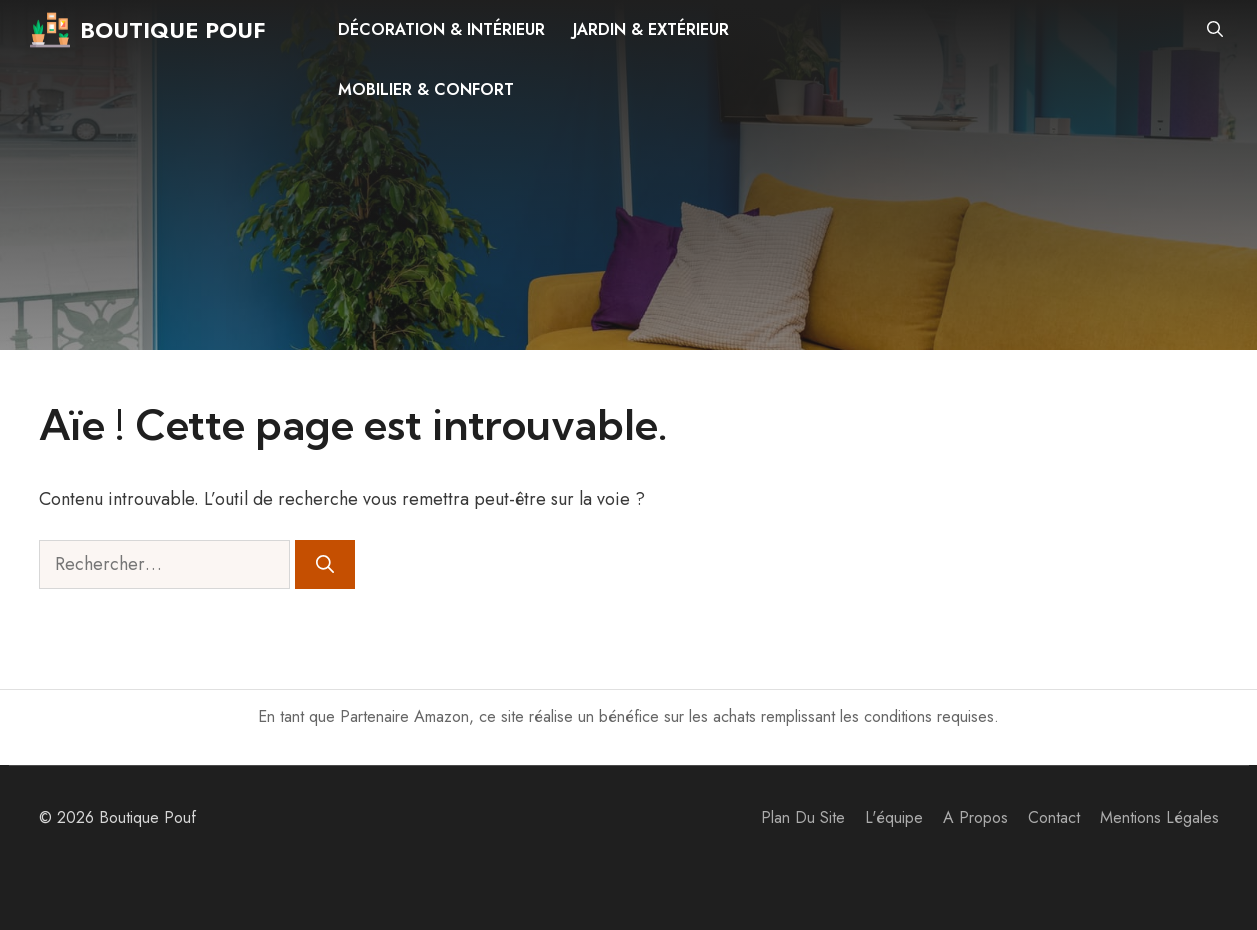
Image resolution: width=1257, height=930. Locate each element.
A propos (975, 817)
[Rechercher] (325, 564)
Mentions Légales (1159, 817)
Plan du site (803, 817)
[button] (1215, 30)
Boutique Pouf (173, 30)
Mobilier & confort (426, 89)
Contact (1054, 817)
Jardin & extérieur (651, 29)
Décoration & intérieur (441, 29)
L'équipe (894, 817)
